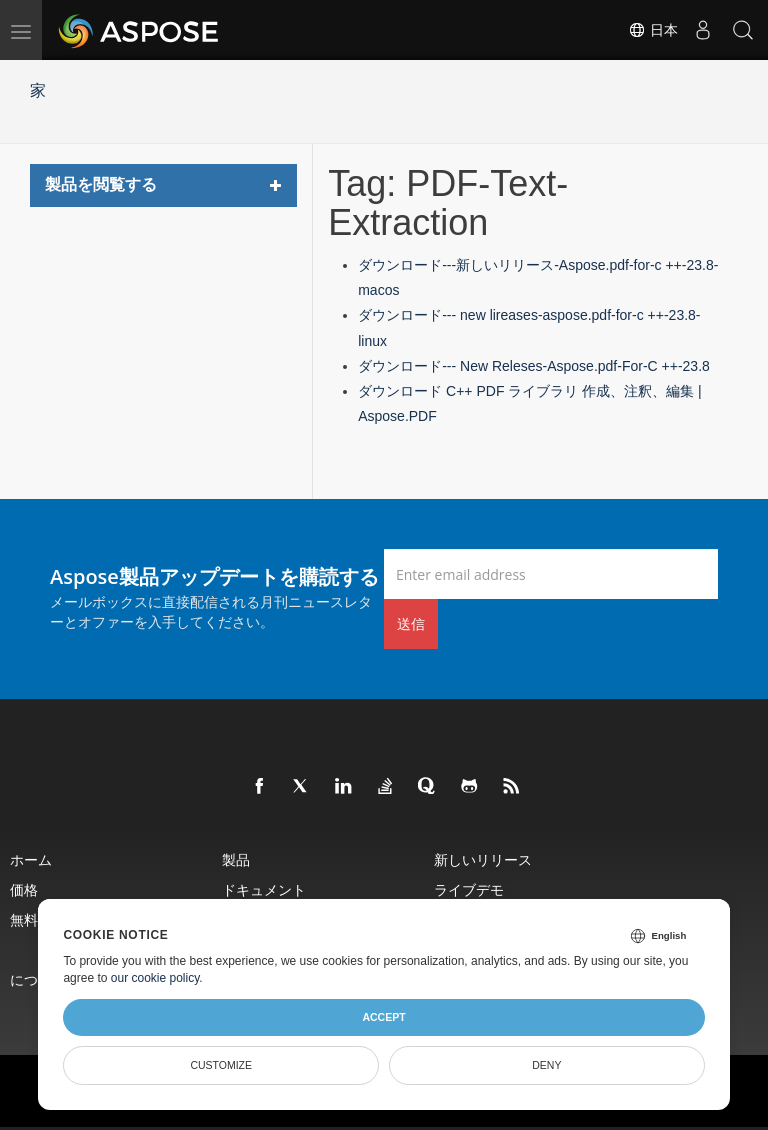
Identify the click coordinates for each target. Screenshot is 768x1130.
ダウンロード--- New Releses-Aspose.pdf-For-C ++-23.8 (534, 366)
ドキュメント (264, 889)
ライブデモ (469, 889)
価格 (24, 889)
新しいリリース (483, 859)
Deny (546, 1065)
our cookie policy (155, 978)
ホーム (31, 859)
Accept (383, 1017)
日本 (653, 30)
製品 (236, 859)
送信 (411, 623)
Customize (221, 1065)
